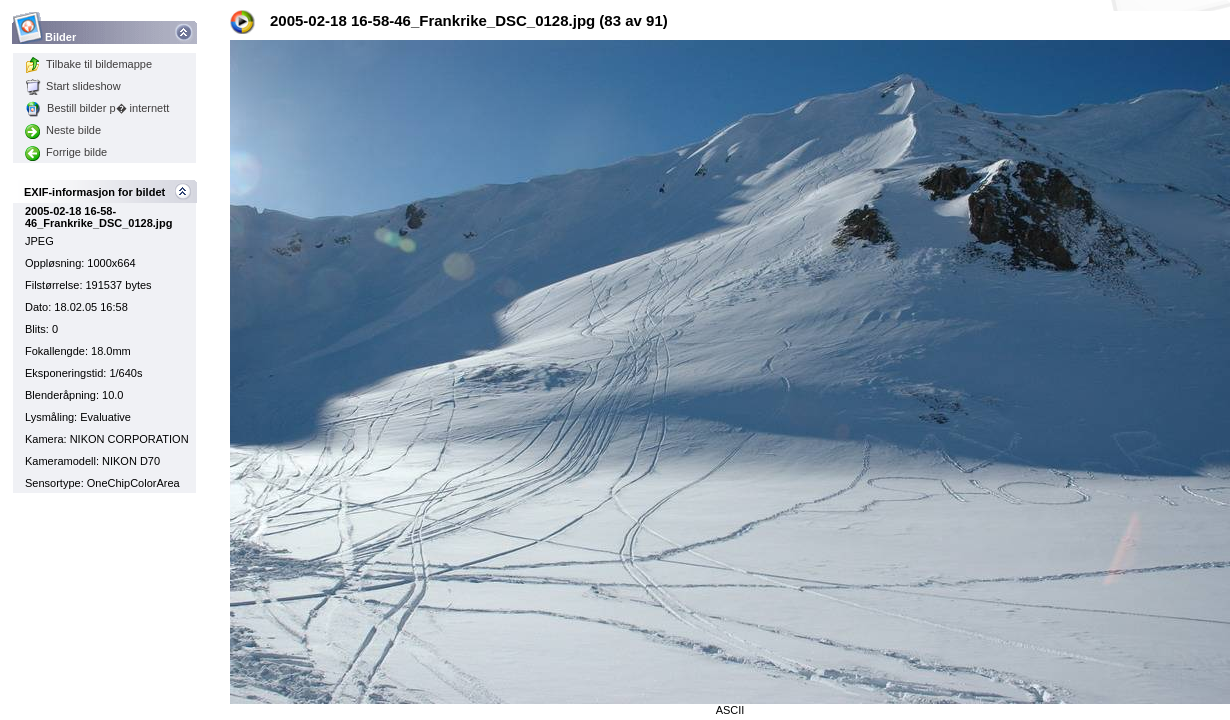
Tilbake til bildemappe (88, 64)
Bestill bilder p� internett (97, 108)
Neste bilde (63, 130)
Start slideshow (73, 86)
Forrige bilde (66, 152)
